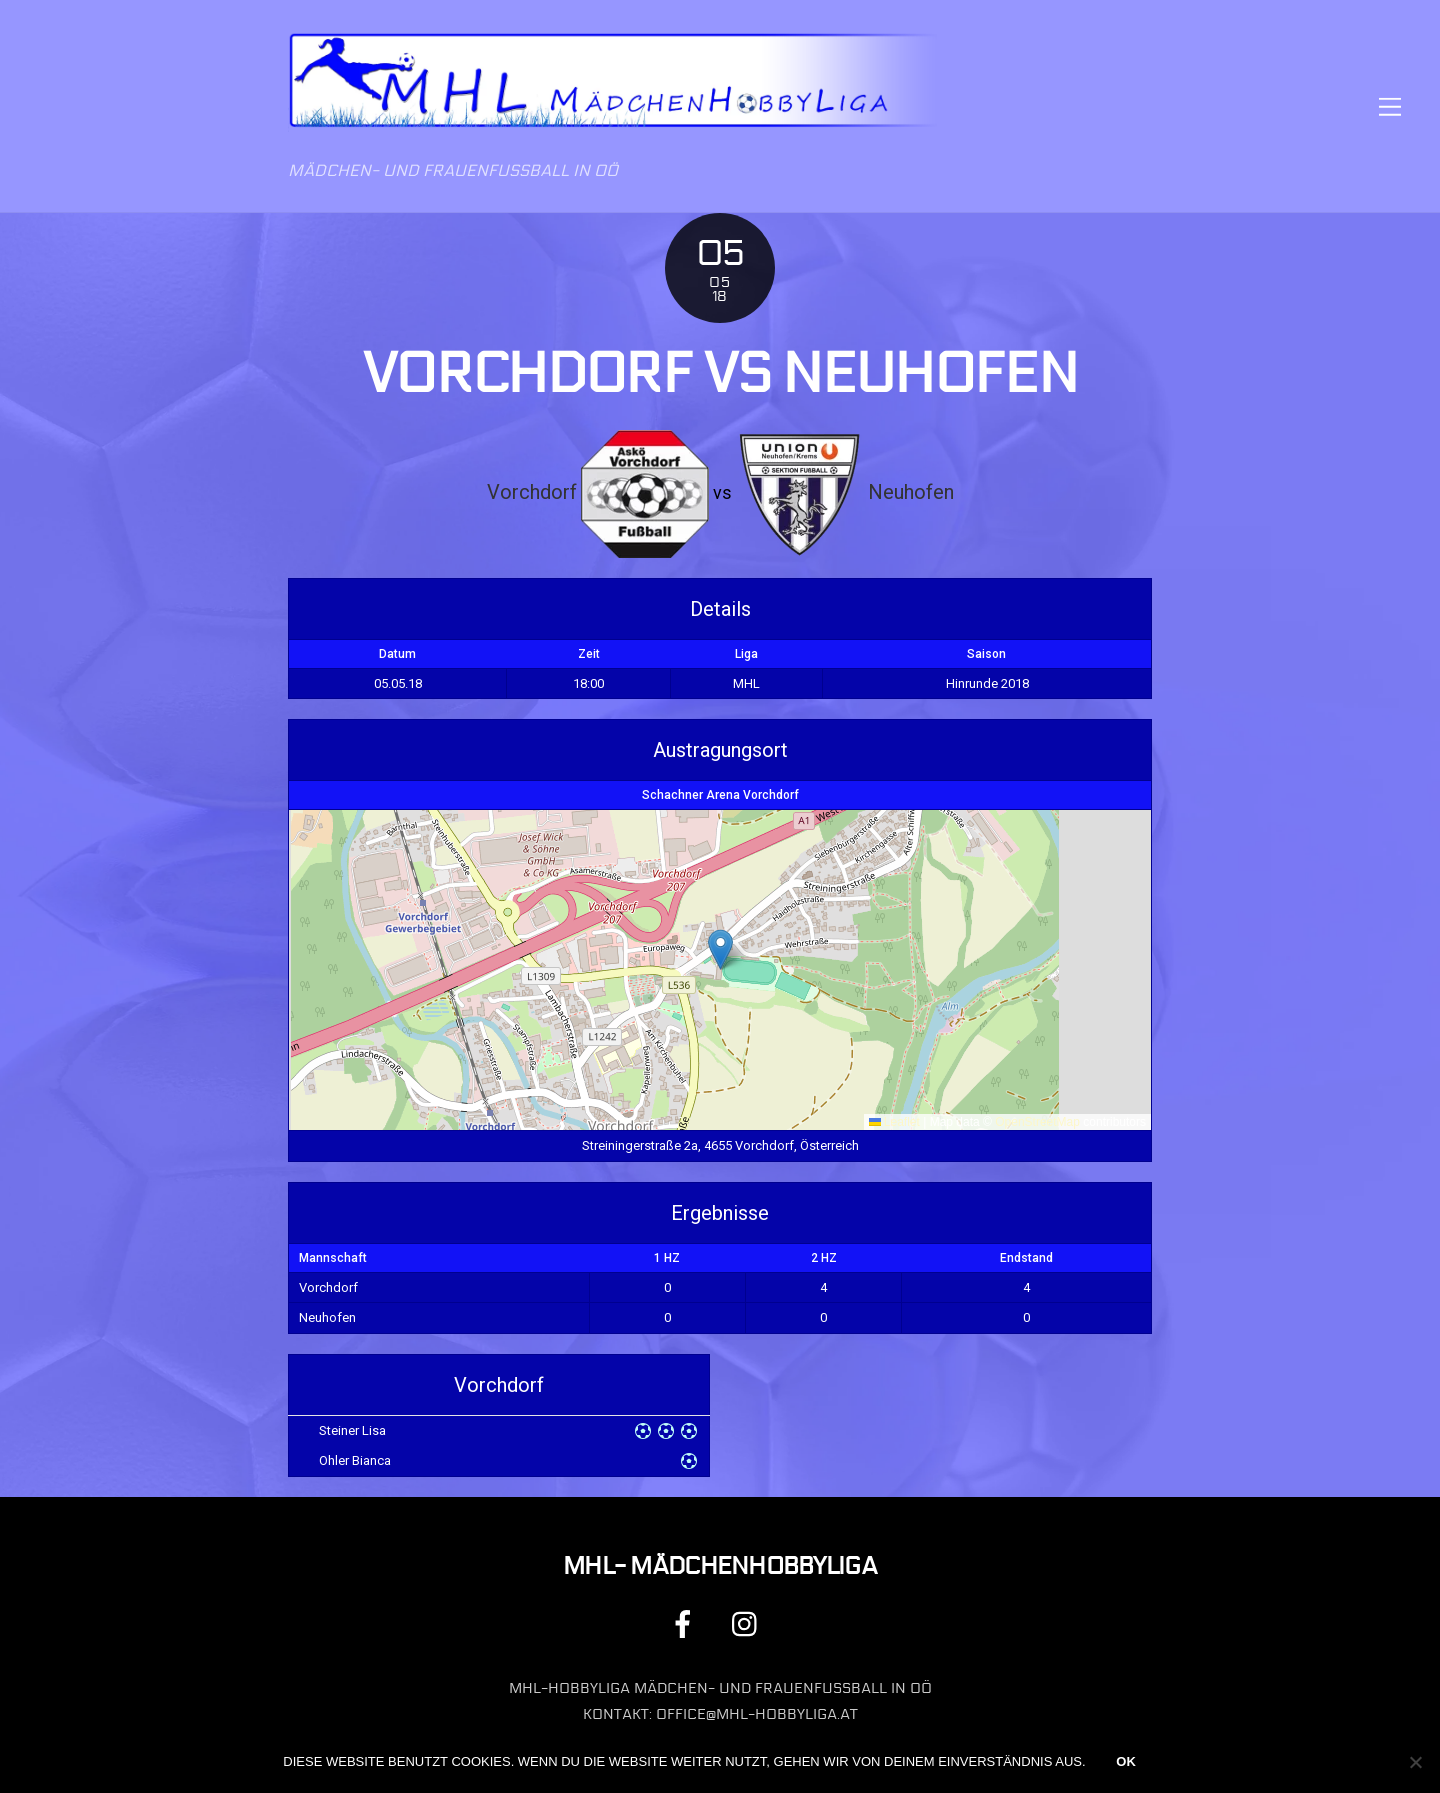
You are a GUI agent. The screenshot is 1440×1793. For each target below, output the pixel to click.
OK (1126, 1761)
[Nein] (1415, 1762)
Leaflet (894, 1122)
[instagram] (749, 1623)
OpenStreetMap (1037, 1122)
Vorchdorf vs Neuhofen (720, 374)
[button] (720, 949)
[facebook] (686, 1623)
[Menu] (1390, 106)
